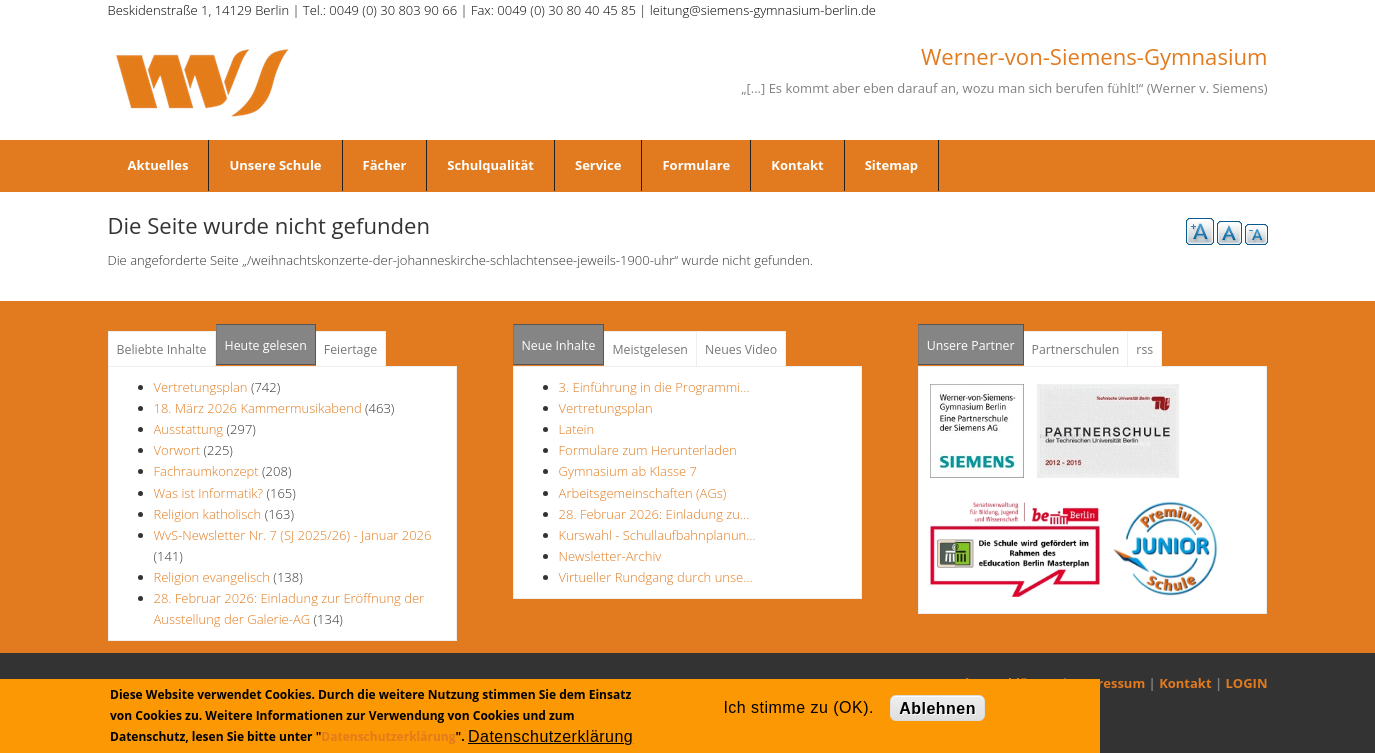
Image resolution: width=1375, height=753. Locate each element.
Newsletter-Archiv (610, 556)
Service (598, 165)
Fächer (385, 165)
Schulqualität (490, 165)
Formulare (696, 165)
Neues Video (741, 349)
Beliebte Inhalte (162, 349)
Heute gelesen (266, 345)
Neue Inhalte (559, 345)
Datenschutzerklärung (388, 736)
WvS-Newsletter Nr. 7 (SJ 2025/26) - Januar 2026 (293, 535)
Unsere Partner (975, 339)
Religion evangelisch (212, 577)
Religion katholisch (208, 514)
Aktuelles (158, 165)
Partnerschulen (1076, 349)
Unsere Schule (275, 165)
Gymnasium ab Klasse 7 (628, 471)
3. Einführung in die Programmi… (654, 387)
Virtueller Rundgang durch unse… (656, 577)
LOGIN (1247, 683)
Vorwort (177, 450)
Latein (577, 429)
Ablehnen (937, 708)
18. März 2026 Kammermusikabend (258, 408)
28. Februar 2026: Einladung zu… (654, 514)
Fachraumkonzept (206, 471)
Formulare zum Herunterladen (648, 450)
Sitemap (891, 165)
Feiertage (350, 349)
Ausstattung (189, 429)
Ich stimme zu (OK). (798, 707)
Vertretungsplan (201, 387)
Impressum (1108, 683)
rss (1144, 349)
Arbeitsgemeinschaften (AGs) (643, 493)
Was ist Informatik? (209, 493)
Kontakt (797, 165)
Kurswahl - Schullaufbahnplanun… (657, 535)
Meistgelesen (650, 349)
